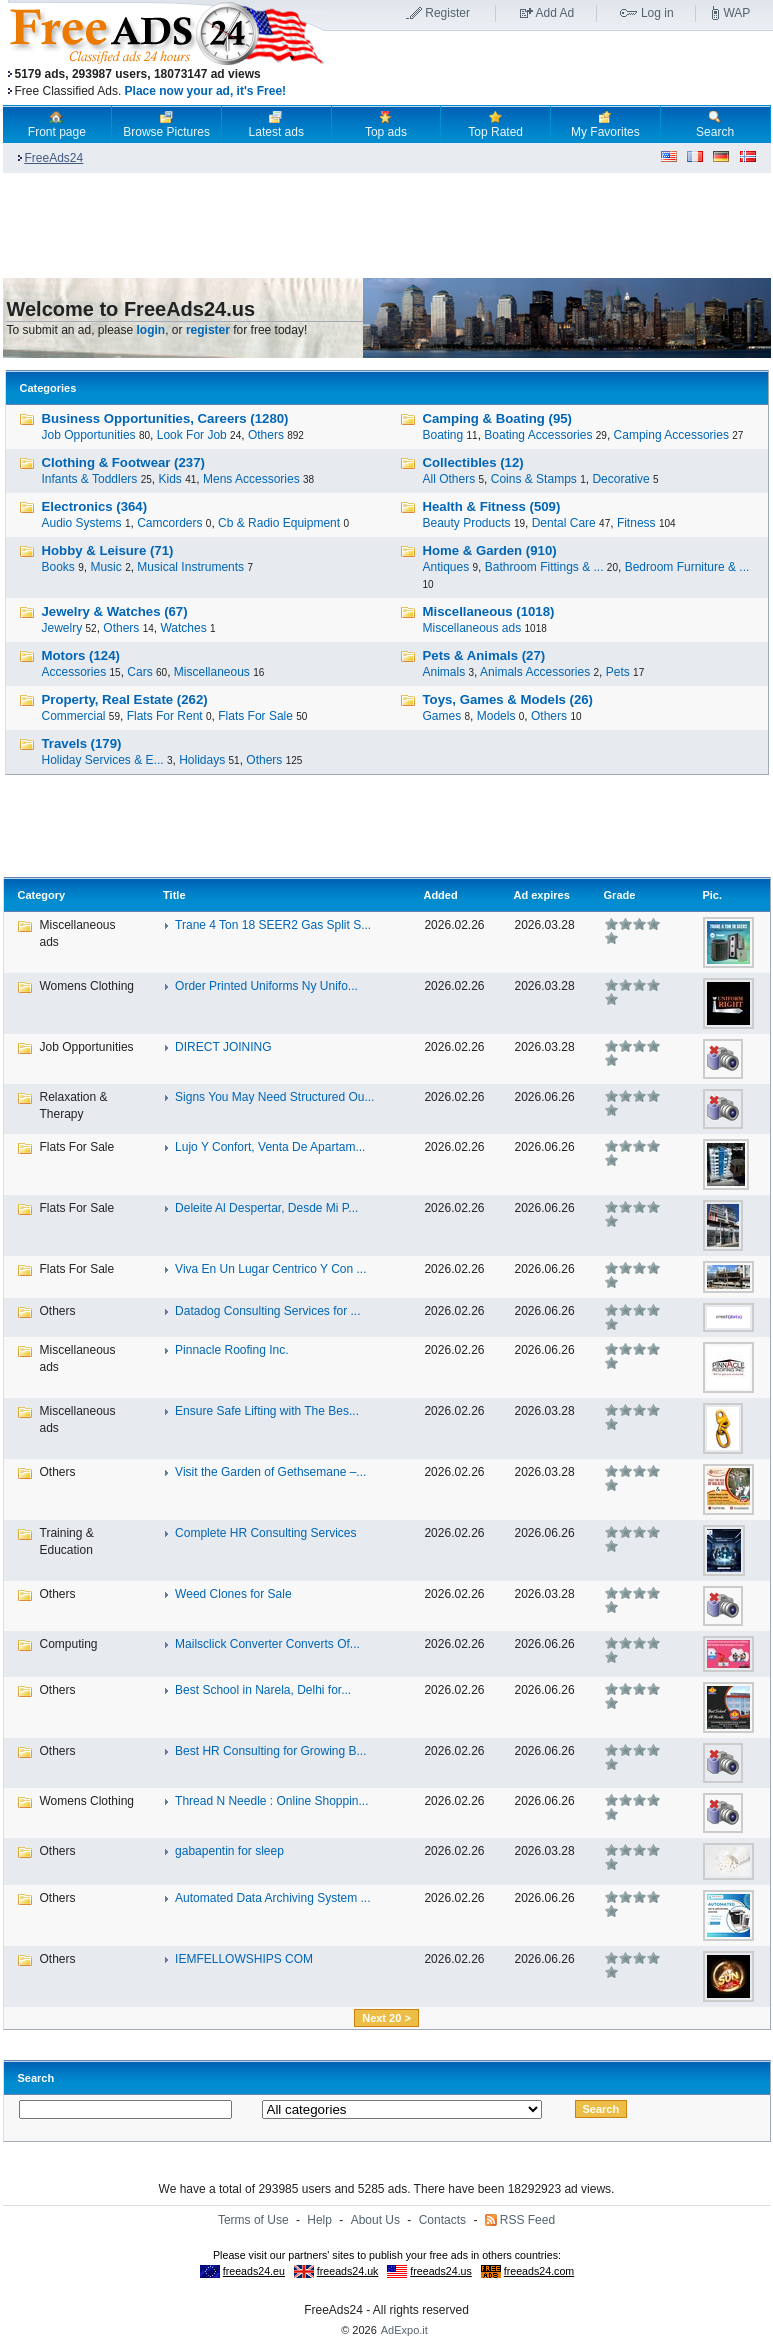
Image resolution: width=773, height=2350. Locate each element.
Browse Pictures (166, 124)
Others (266, 435)
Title (174, 895)
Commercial (74, 716)
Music (105, 567)
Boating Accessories (538, 435)
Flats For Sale (255, 716)
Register (447, 13)
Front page (57, 124)
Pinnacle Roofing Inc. (231, 1350)
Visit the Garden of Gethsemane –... (270, 1472)
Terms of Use (253, 2220)
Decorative (620, 479)
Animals (444, 672)
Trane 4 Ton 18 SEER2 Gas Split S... (273, 925)
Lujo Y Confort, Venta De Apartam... (270, 1147)
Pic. (712, 895)
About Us (375, 2220)
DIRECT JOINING (223, 1047)
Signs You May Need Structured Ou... (274, 1097)
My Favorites (605, 124)
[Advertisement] (550, 69)
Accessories (74, 672)
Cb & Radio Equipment (279, 523)
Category (42, 895)
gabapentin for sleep (229, 1851)
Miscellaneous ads (472, 628)
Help (319, 2220)
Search (715, 124)
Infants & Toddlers (90, 479)
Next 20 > (386, 2018)
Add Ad (555, 13)
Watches (183, 628)
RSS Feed (527, 2220)
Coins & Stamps (534, 479)
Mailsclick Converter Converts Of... (267, 1644)
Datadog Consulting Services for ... (267, 1311)
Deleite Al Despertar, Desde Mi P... (266, 1208)
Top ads (386, 124)
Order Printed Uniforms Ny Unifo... (266, 986)
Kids (169, 479)
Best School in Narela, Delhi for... (263, 1690)
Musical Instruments (190, 567)
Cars (139, 672)
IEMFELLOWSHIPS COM (244, 1959)
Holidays (202, 760)
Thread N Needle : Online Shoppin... (271, 1801)
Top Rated (495, 124)
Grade (620, 895)
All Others (449, 479)
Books (58, 567)
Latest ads (276, 124)
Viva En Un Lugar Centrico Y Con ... (270, 1269)
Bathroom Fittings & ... (544, 567)
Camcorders (169, 523)
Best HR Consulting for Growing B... (270, 1751)
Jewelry (62, 628)
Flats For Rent (165, 716)
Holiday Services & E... (103, 760)
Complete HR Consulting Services (265, 1533)
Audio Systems (82, 523)
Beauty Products (467, 523)
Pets (618, 672)
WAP (736, 13)
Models (496, 716)
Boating (443, 435)
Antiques (446, 567)
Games (442, 716)
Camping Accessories (671, 435)
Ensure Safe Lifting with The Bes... (267, 1411)
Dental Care (564, 523)
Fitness (636, 523)
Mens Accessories (251, 479)
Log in (657, 13)
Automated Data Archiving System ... (272, 1898)
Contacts (442, 2220)
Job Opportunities (89, 435)
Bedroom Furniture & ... (687, 567)
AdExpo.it (404, 2330)
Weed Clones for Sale (233, 1594)
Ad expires (542, 895)
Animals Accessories (535, 672)
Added (440, 895)
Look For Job (192, 435)
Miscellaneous (212, 672)
